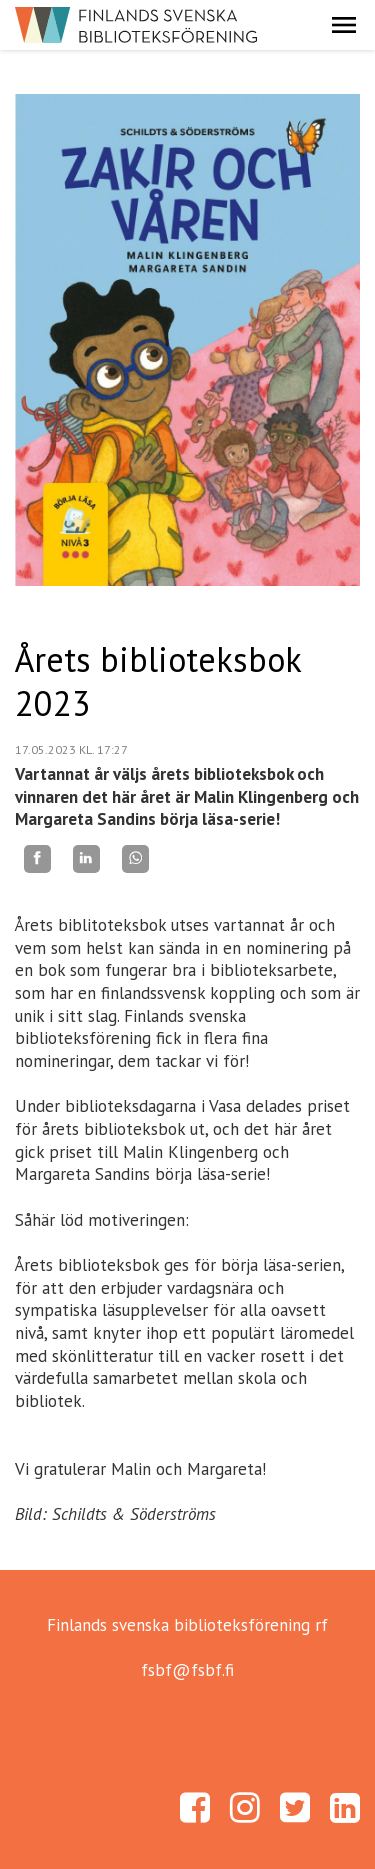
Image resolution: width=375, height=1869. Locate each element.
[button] (344, 25)
